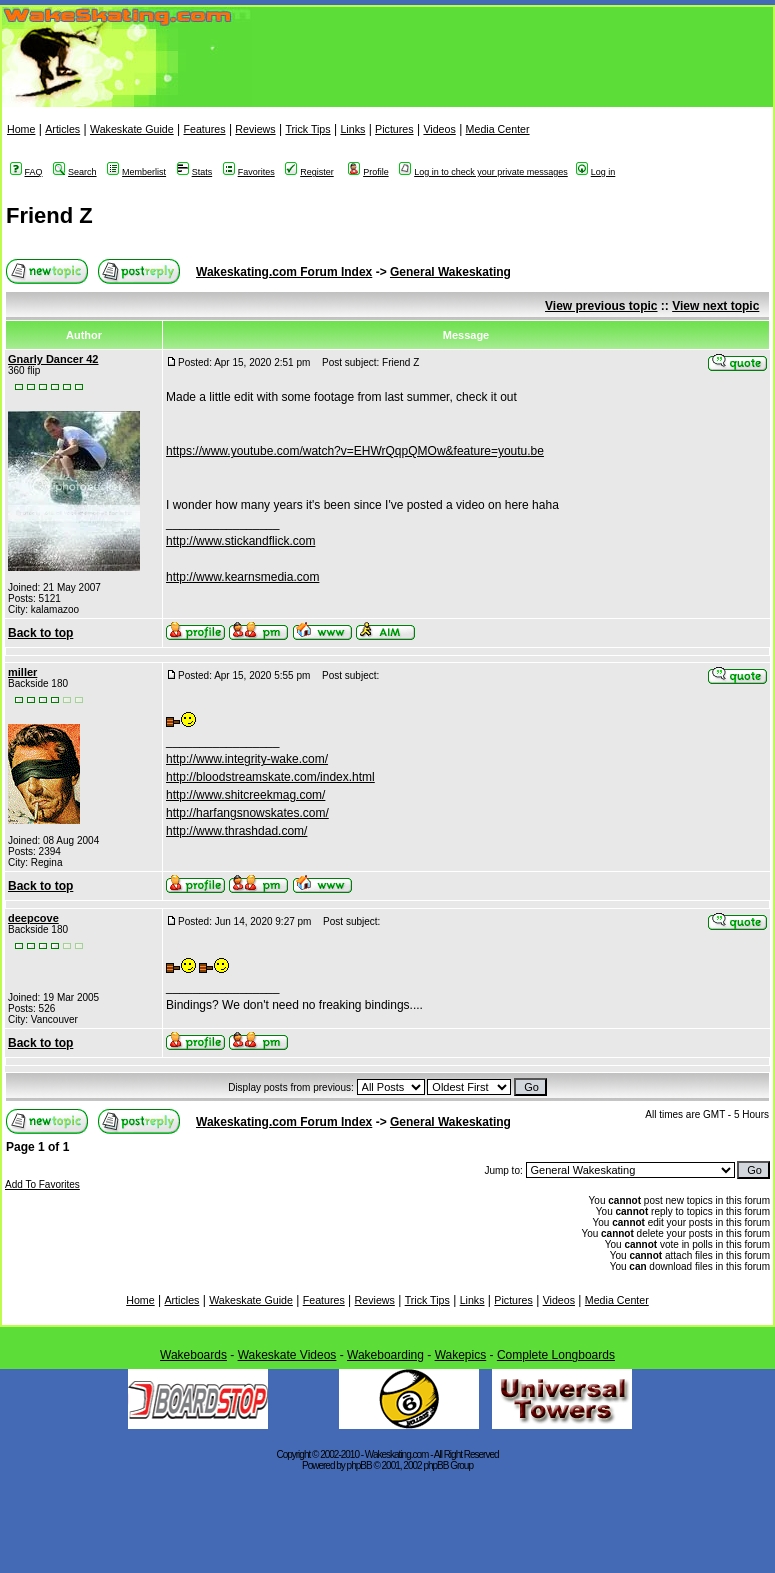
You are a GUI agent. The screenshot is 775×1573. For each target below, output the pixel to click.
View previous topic (601, 306)
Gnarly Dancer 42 (53, 359)
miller (22, 672)
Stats (195, 172)
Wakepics (461, 1355)
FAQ (26, 172)
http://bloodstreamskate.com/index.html (270, 777)
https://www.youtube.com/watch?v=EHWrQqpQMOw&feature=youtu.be (355, 451)
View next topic (715, 306)
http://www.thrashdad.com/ (236, 831)
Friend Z (49, 215)
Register (309, 172)
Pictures (394, 129)
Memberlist (136, 172)
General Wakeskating (450, 272)
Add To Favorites (42, 1184)
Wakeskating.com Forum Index (284, 272)
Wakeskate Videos (287, 1355)
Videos (439, 129)
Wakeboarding (385, 1355)
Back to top (40, 633)
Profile (368, 172)
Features (204, 129)
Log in (596, 172)
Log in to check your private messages (483, 172)
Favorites (249, 172)
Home (21, 129)
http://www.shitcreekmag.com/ (245, 795)
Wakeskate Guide (132, 129)
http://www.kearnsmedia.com (242, 577)
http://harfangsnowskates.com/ (247, 813)
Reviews (255, 129)
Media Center (498, 129)
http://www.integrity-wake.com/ (247, 759)
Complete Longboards (556, 1355)
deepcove (33, 918)
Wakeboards (193, 1355)
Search (75, 172)
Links (352, 129)
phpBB (359, 1465)
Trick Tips (307, 129)
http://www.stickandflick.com (240, 541)
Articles (62, 129)
